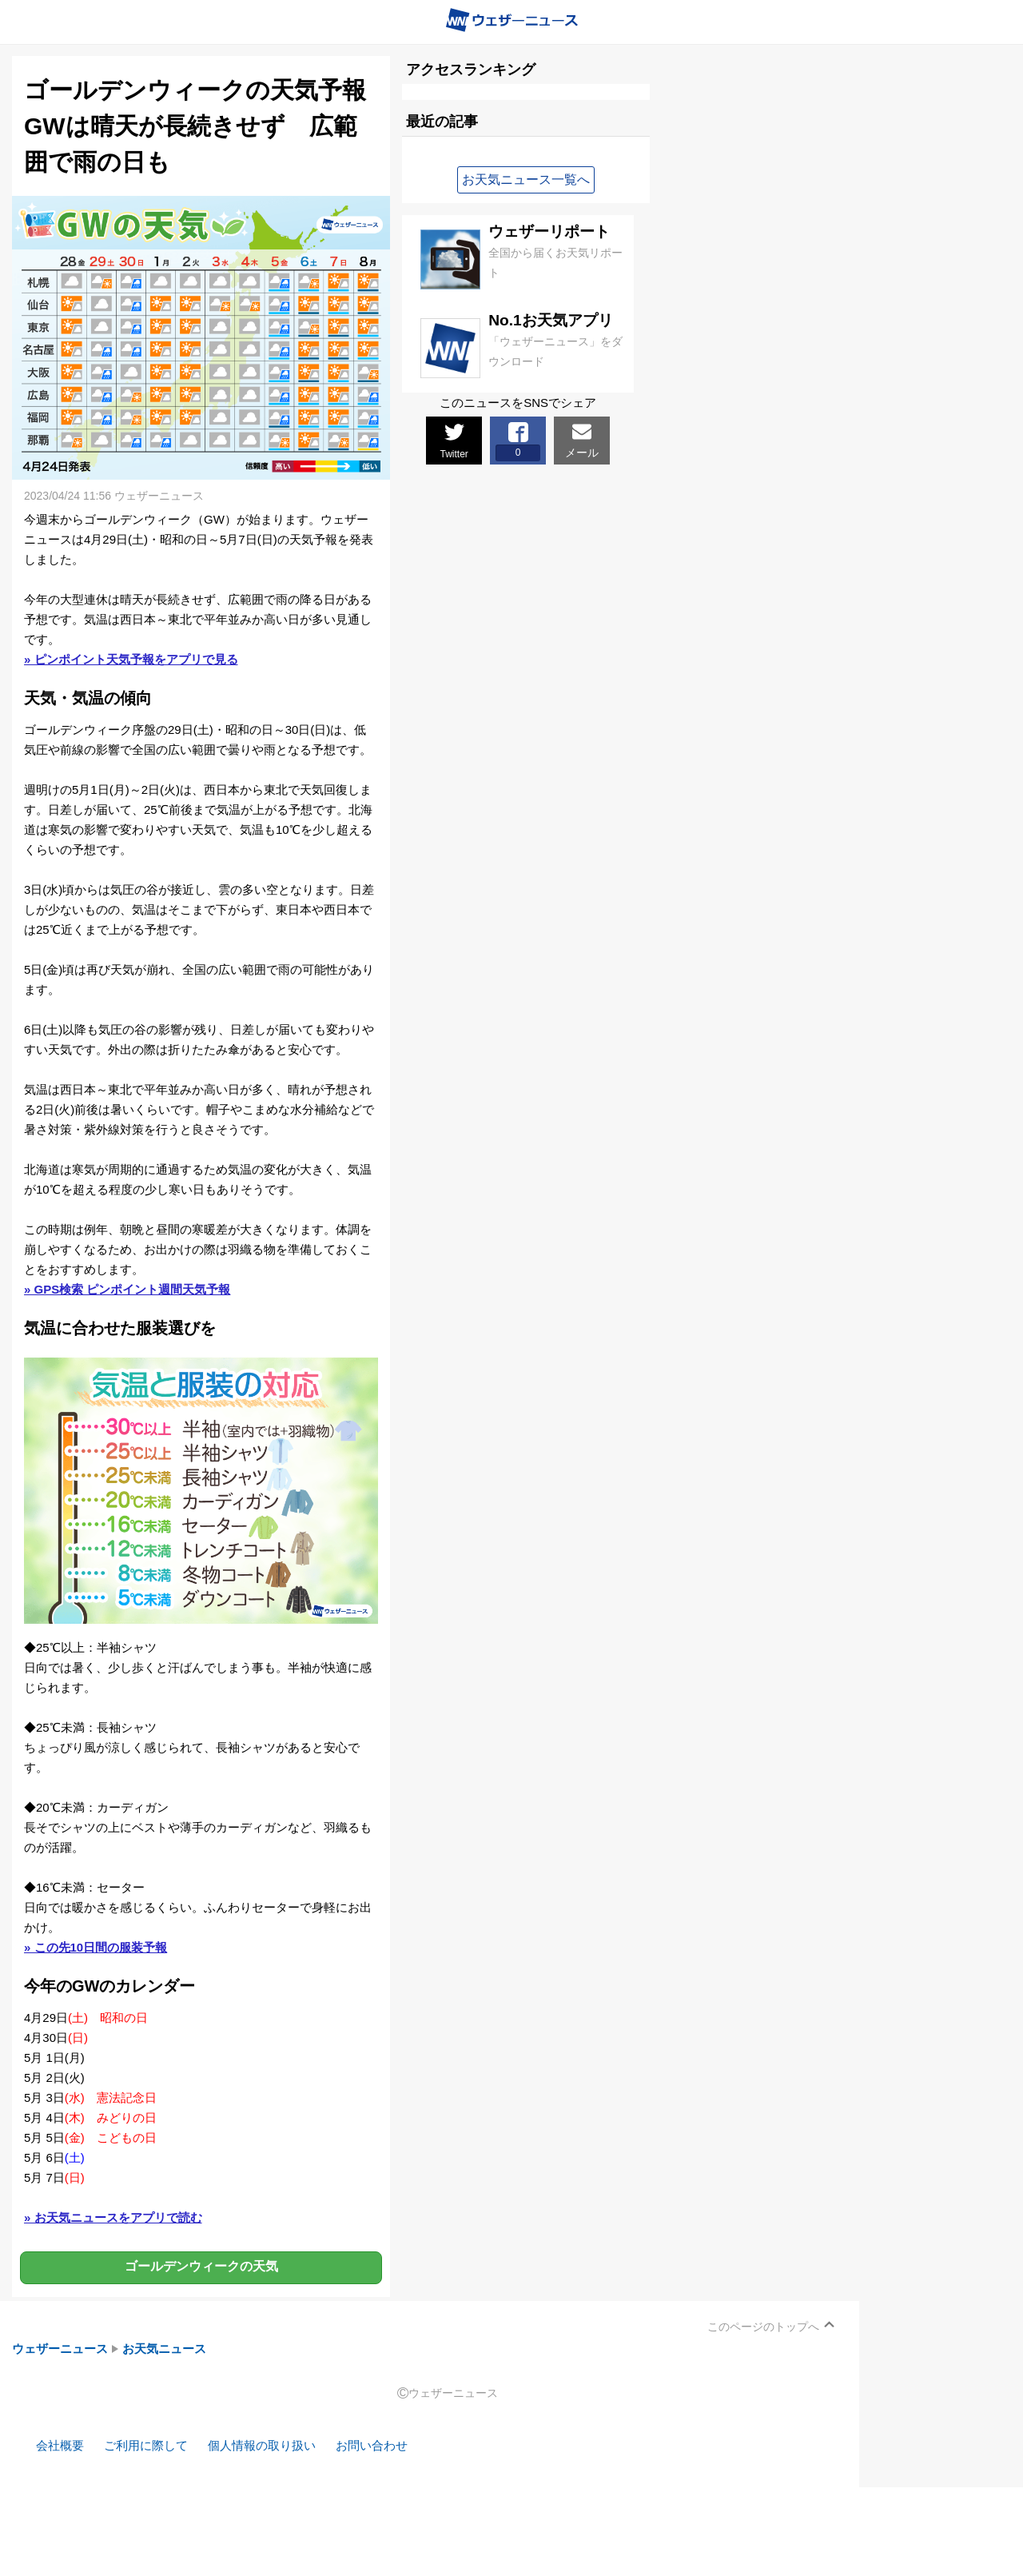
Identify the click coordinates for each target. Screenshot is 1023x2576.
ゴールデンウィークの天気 (201, 2267)
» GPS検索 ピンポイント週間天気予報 (127, 1289)
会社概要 (60, 2445)
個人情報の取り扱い (262, 2445)
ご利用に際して (146, 2445)
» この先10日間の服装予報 (95, 1947)
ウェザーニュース (60, 2348)
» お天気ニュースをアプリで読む (113, 2217)
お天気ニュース (164, 2348)
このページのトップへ (763, 2326)
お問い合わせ (372, 2445)
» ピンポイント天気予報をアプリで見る (131, 659)
